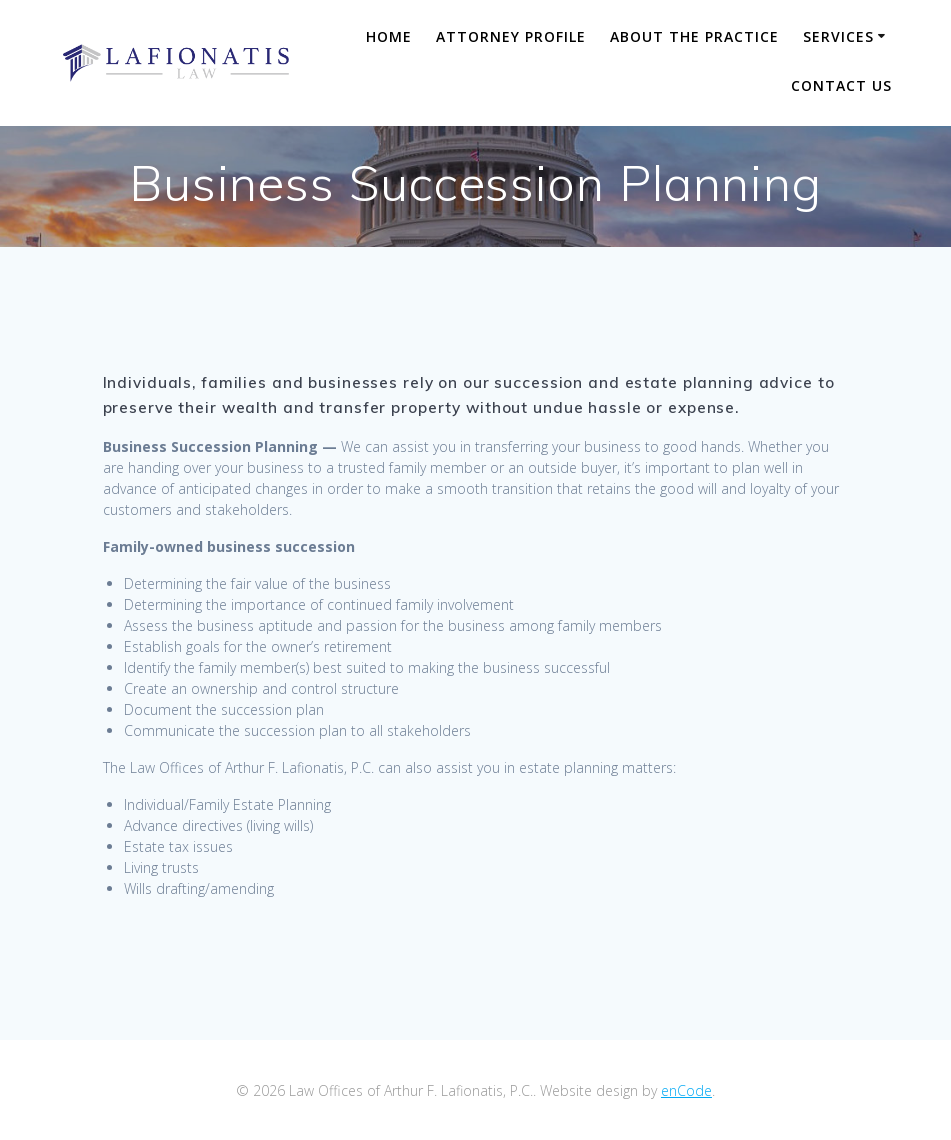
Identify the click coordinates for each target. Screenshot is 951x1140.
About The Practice (694, 36)
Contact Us (841, 85)
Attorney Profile (511, 36)
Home (389, 36)
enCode (686, 1090)
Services (838, 36)
